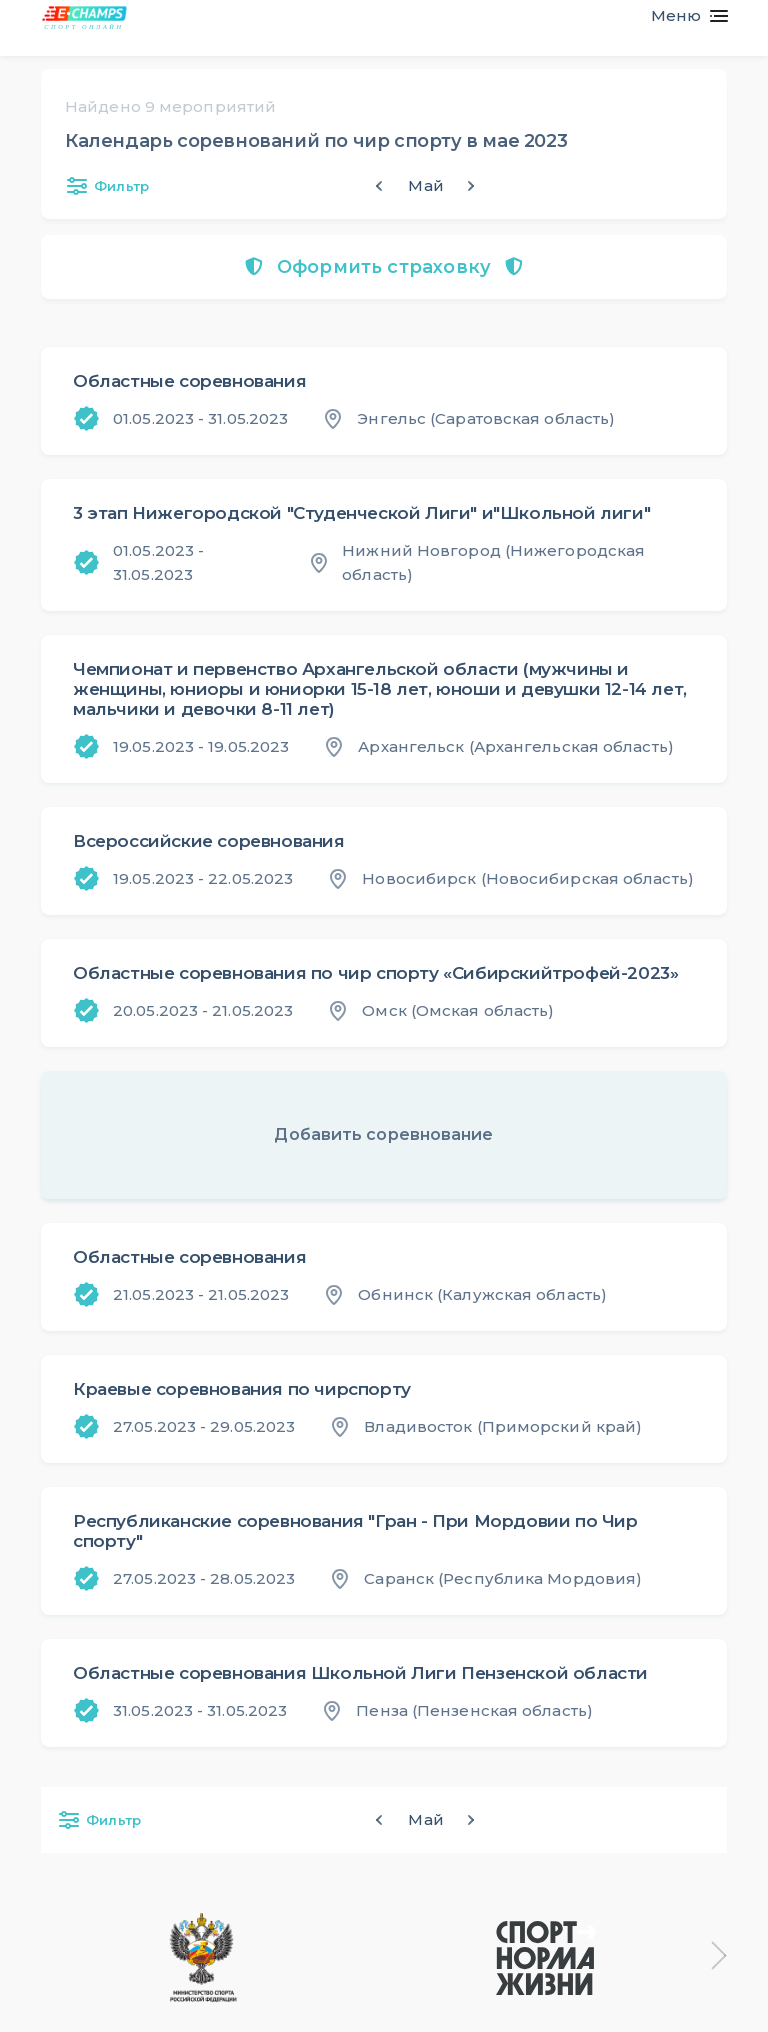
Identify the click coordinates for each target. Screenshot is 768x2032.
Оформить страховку (383, 267)
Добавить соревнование (383, 1134)
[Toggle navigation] (681, 16)
